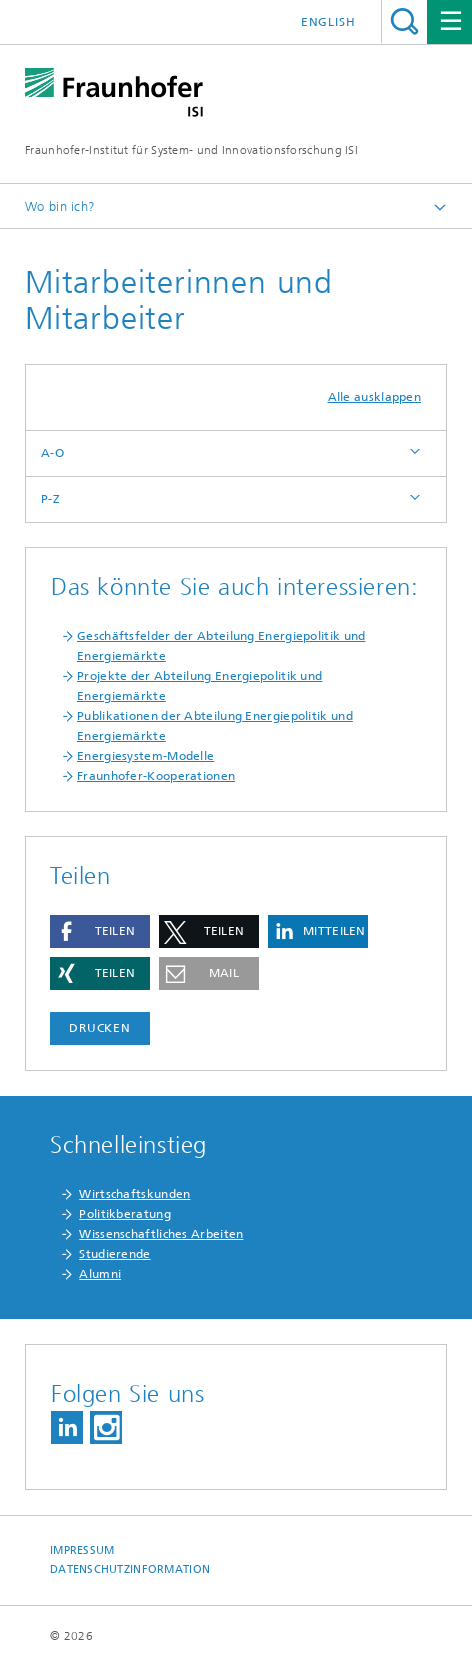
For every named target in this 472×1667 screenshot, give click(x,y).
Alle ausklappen (375, 397)
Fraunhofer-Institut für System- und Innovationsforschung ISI (191, 150)
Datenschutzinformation (130, 1569)
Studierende (114, 1254)
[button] (100, 931)
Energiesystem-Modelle (145, 756)
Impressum (82, 1550)
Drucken (100, 1028)
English (328, 22)
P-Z (50, 499)
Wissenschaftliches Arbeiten (161, 1234)
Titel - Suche (404, 21)
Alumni (100, 1274)
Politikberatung (125, 1214)
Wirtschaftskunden (134, 1194)
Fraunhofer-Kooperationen (156, 776)
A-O (52, 453)
